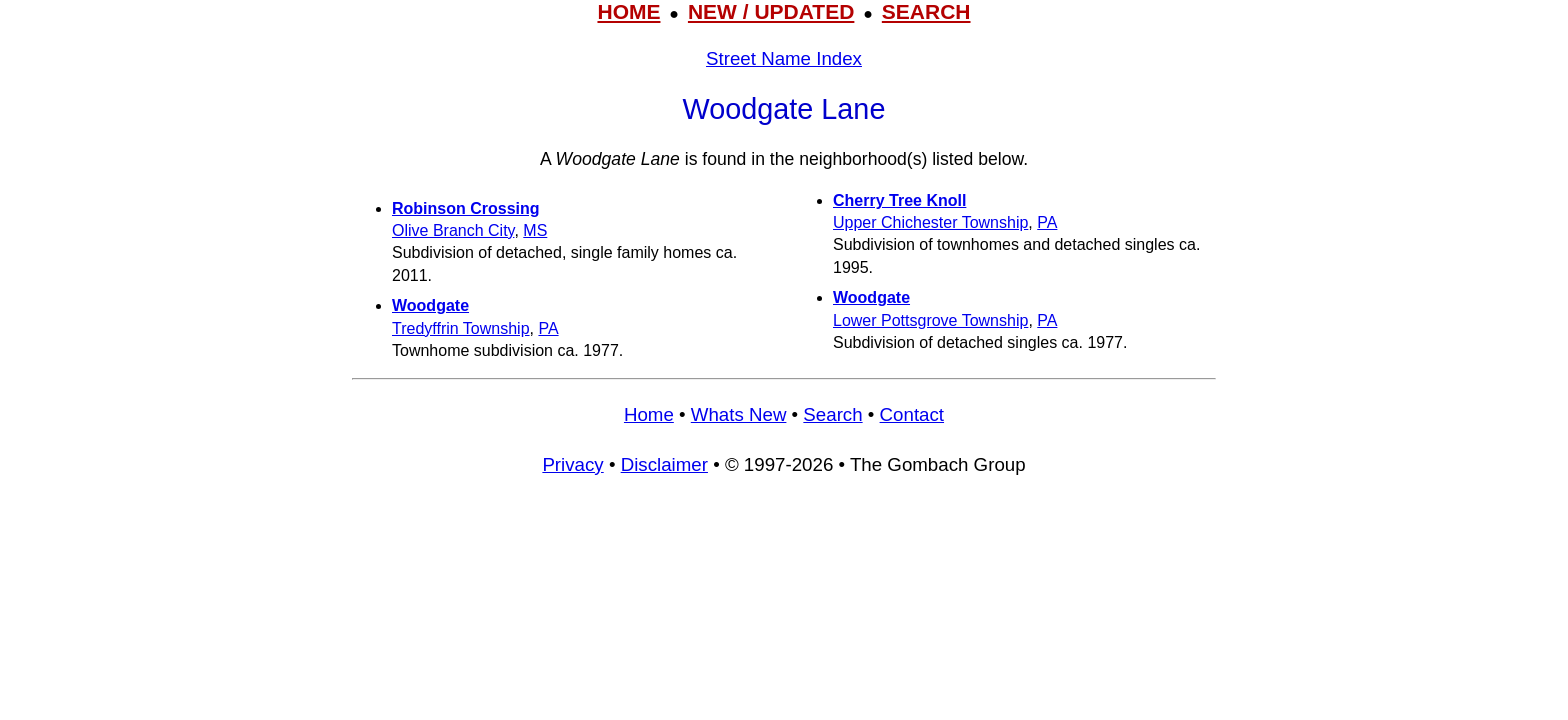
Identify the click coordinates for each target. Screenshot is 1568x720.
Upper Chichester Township (930, 222)
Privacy (572, 464)
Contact (912, 414)
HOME (628, 11)
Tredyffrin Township (461, 328)
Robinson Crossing (466, 208)
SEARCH (926, 11)
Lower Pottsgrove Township (930, 320)
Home (649, 414)
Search (832, 414)
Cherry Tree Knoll (899, 200)
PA (548, 328)
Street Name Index (784, 58)
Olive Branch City (453, 230)
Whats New (739, 414)
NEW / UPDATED (771, 11)
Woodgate (430, 305)
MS (535, 230)
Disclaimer (664, 464)
